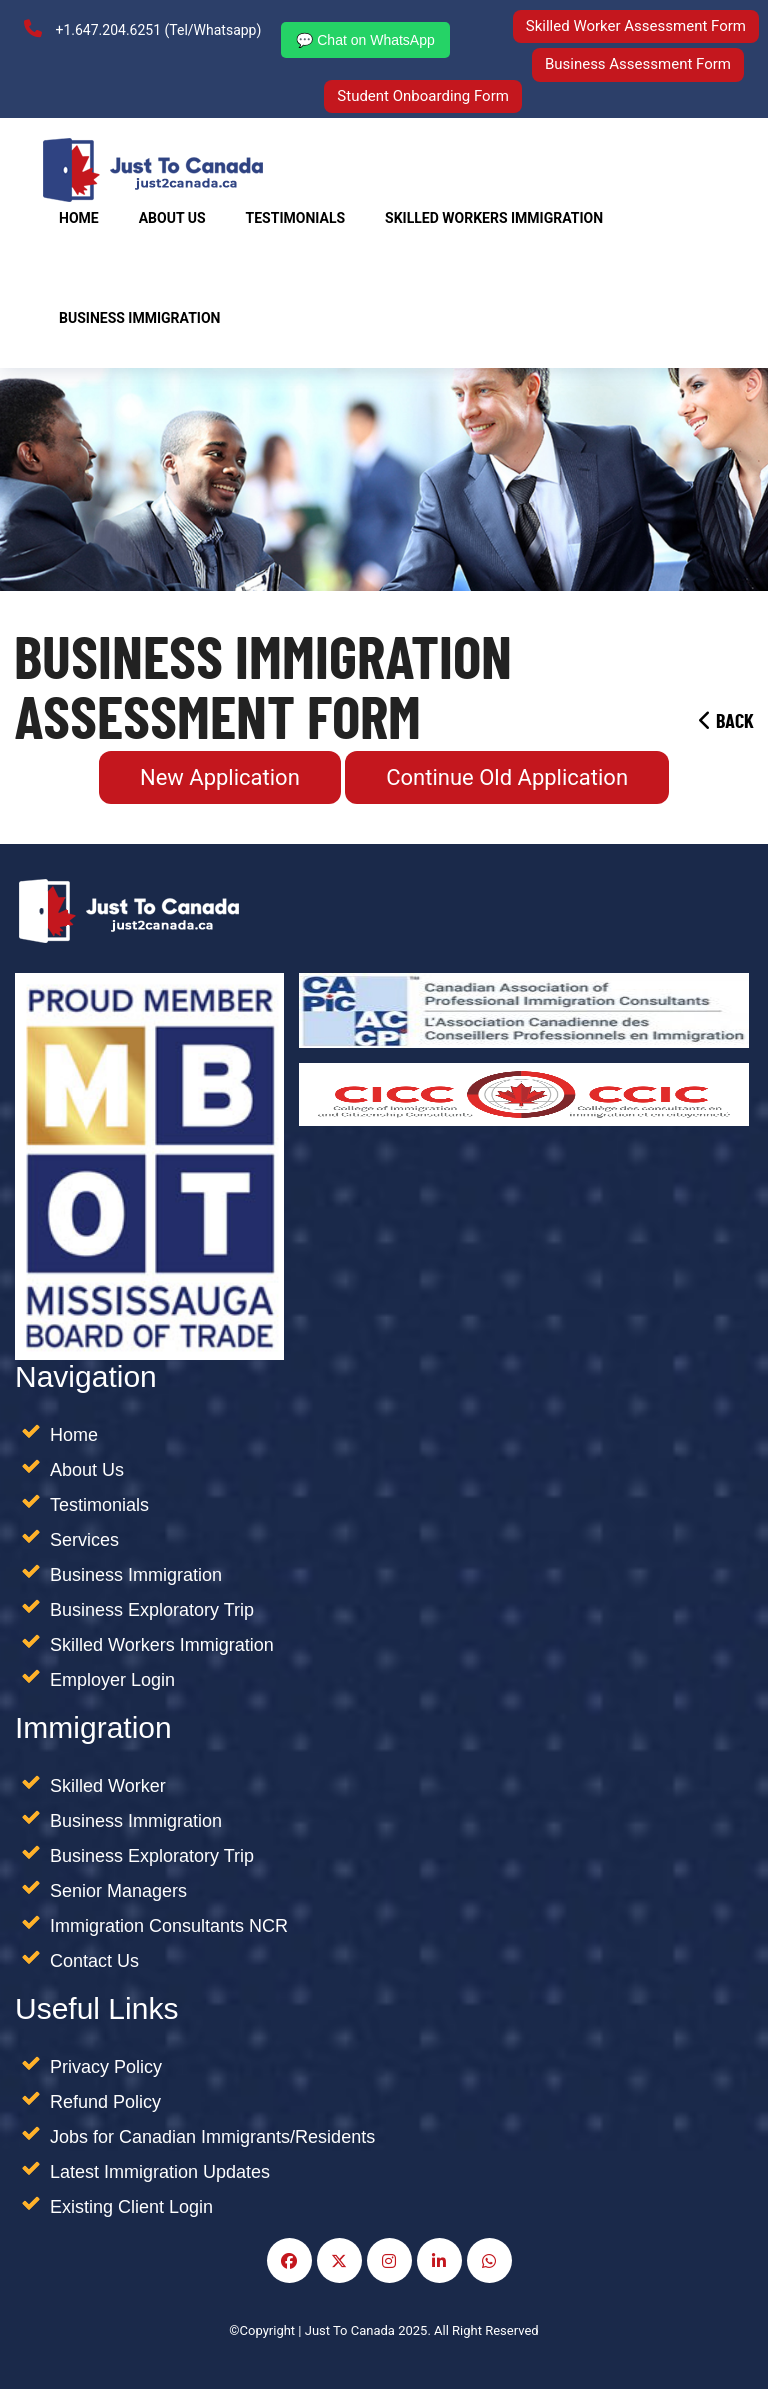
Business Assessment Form (638, 64)
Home (79, 218)
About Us (172, 218)
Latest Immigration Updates (160, 2172)
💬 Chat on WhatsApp (365, 40)
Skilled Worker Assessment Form (636, 26)
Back (726, 722)
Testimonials (296, 218)
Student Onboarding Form (423, 96)
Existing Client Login (131, 2207)
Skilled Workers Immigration (162, 1645)
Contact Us (94, 1961)
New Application (220, 777)
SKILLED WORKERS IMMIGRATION (494, 218)
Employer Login (112, 1680)
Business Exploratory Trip (152, 1610)
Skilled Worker (108, 1786)
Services (84, 1540)
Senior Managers (118, 1891)
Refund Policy (105, 2102)
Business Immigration (139, 318)
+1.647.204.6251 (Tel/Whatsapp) (142, 29)
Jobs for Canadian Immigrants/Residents (212, 2137)
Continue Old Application (507, 777)
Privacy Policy (106, 2067)
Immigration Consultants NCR (169, 1926)
